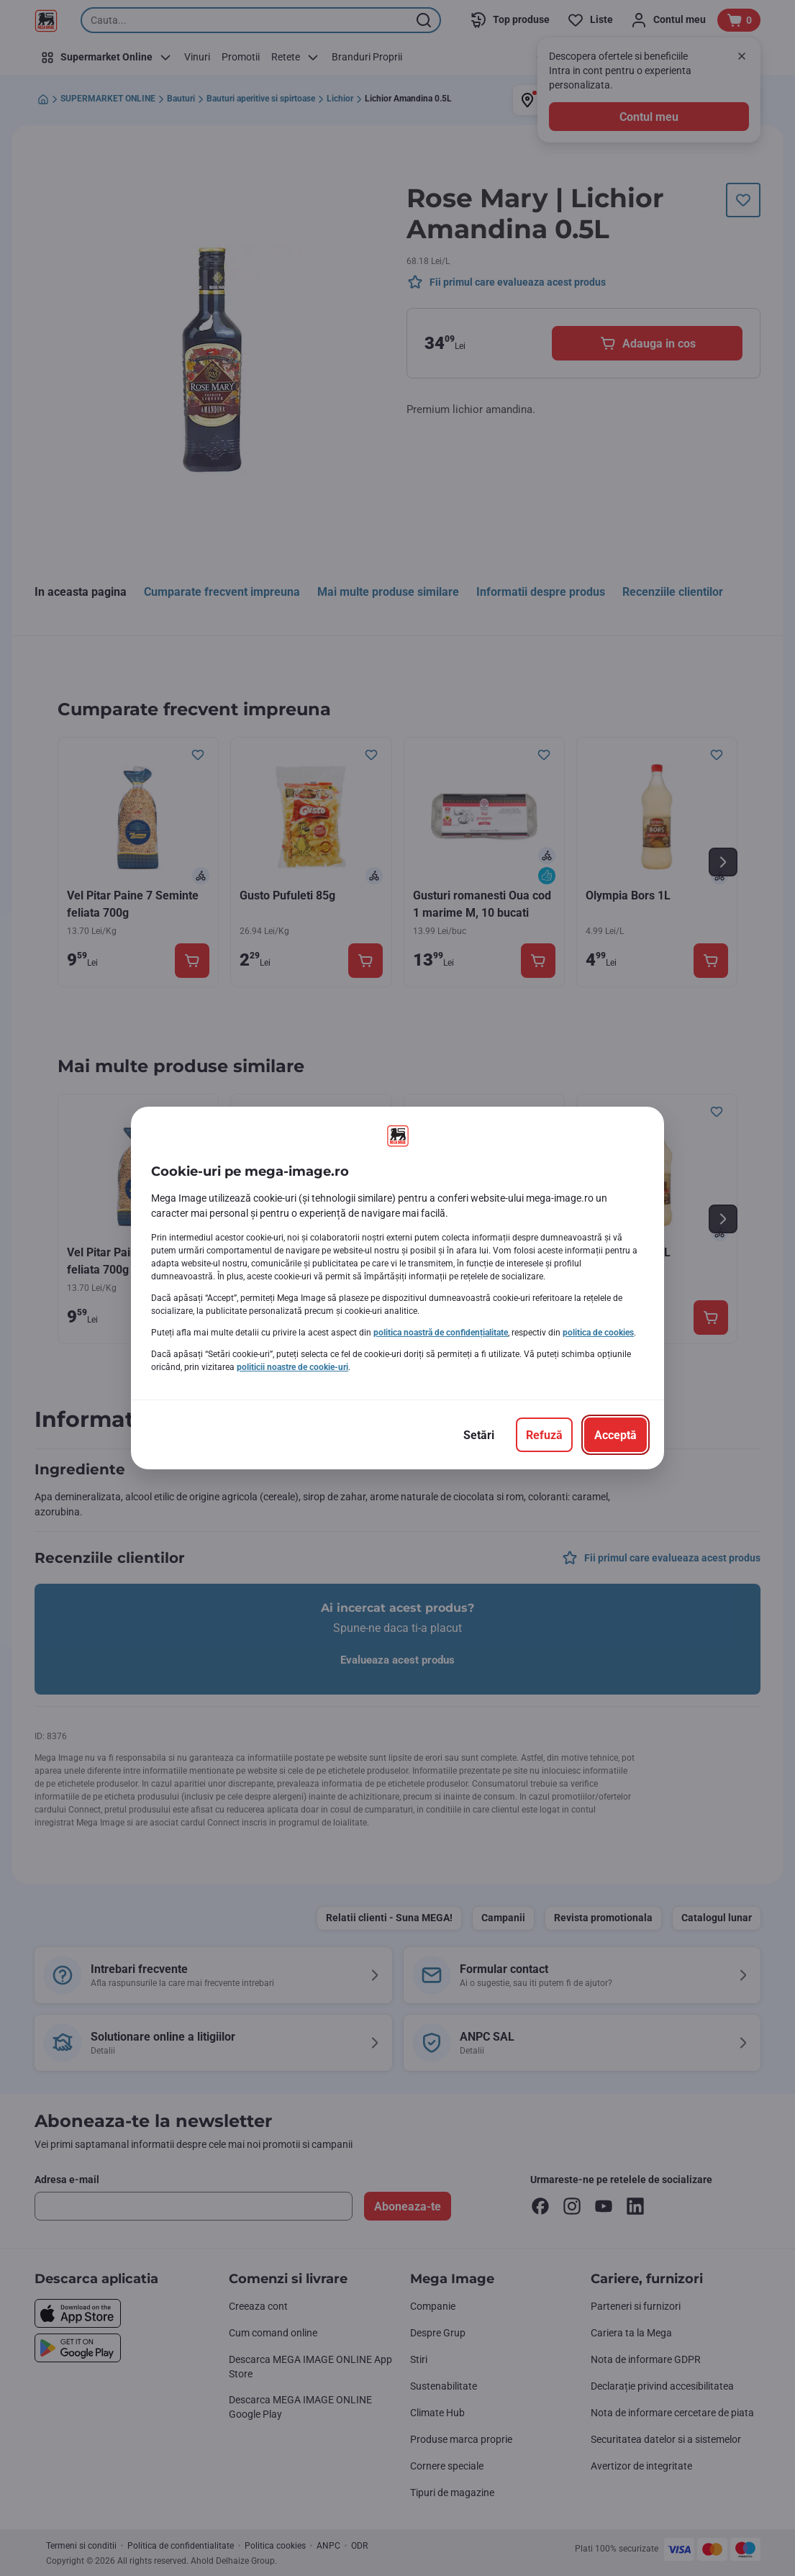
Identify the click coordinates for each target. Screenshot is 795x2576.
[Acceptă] (615, 1435)
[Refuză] (544, 1435)
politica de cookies (598, 1333)
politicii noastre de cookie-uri (292, 1367)
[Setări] (478, 1435)
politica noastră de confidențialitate (440, 1333)
